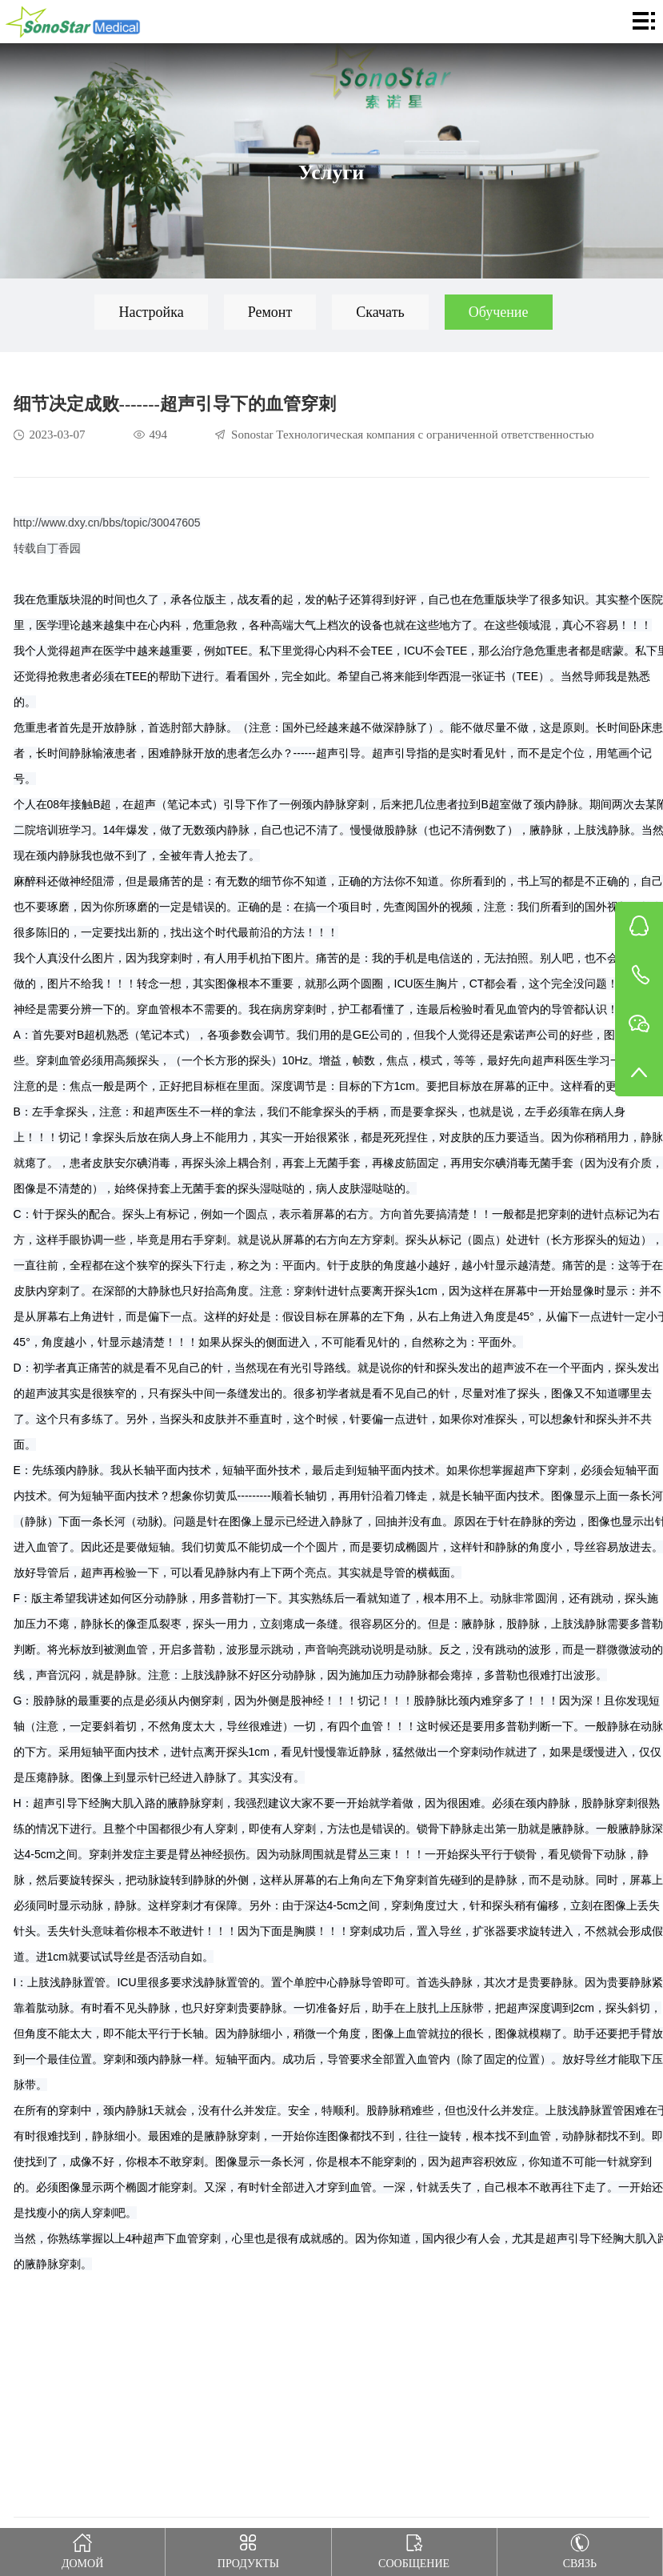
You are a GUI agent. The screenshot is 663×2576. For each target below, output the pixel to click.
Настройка (150, 312)
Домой (83, 2549)
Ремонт (270, 312)
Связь (579, 2549)
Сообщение (414, 2549)
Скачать (380, 312)
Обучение (499, 312)
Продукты (248, 2549)
